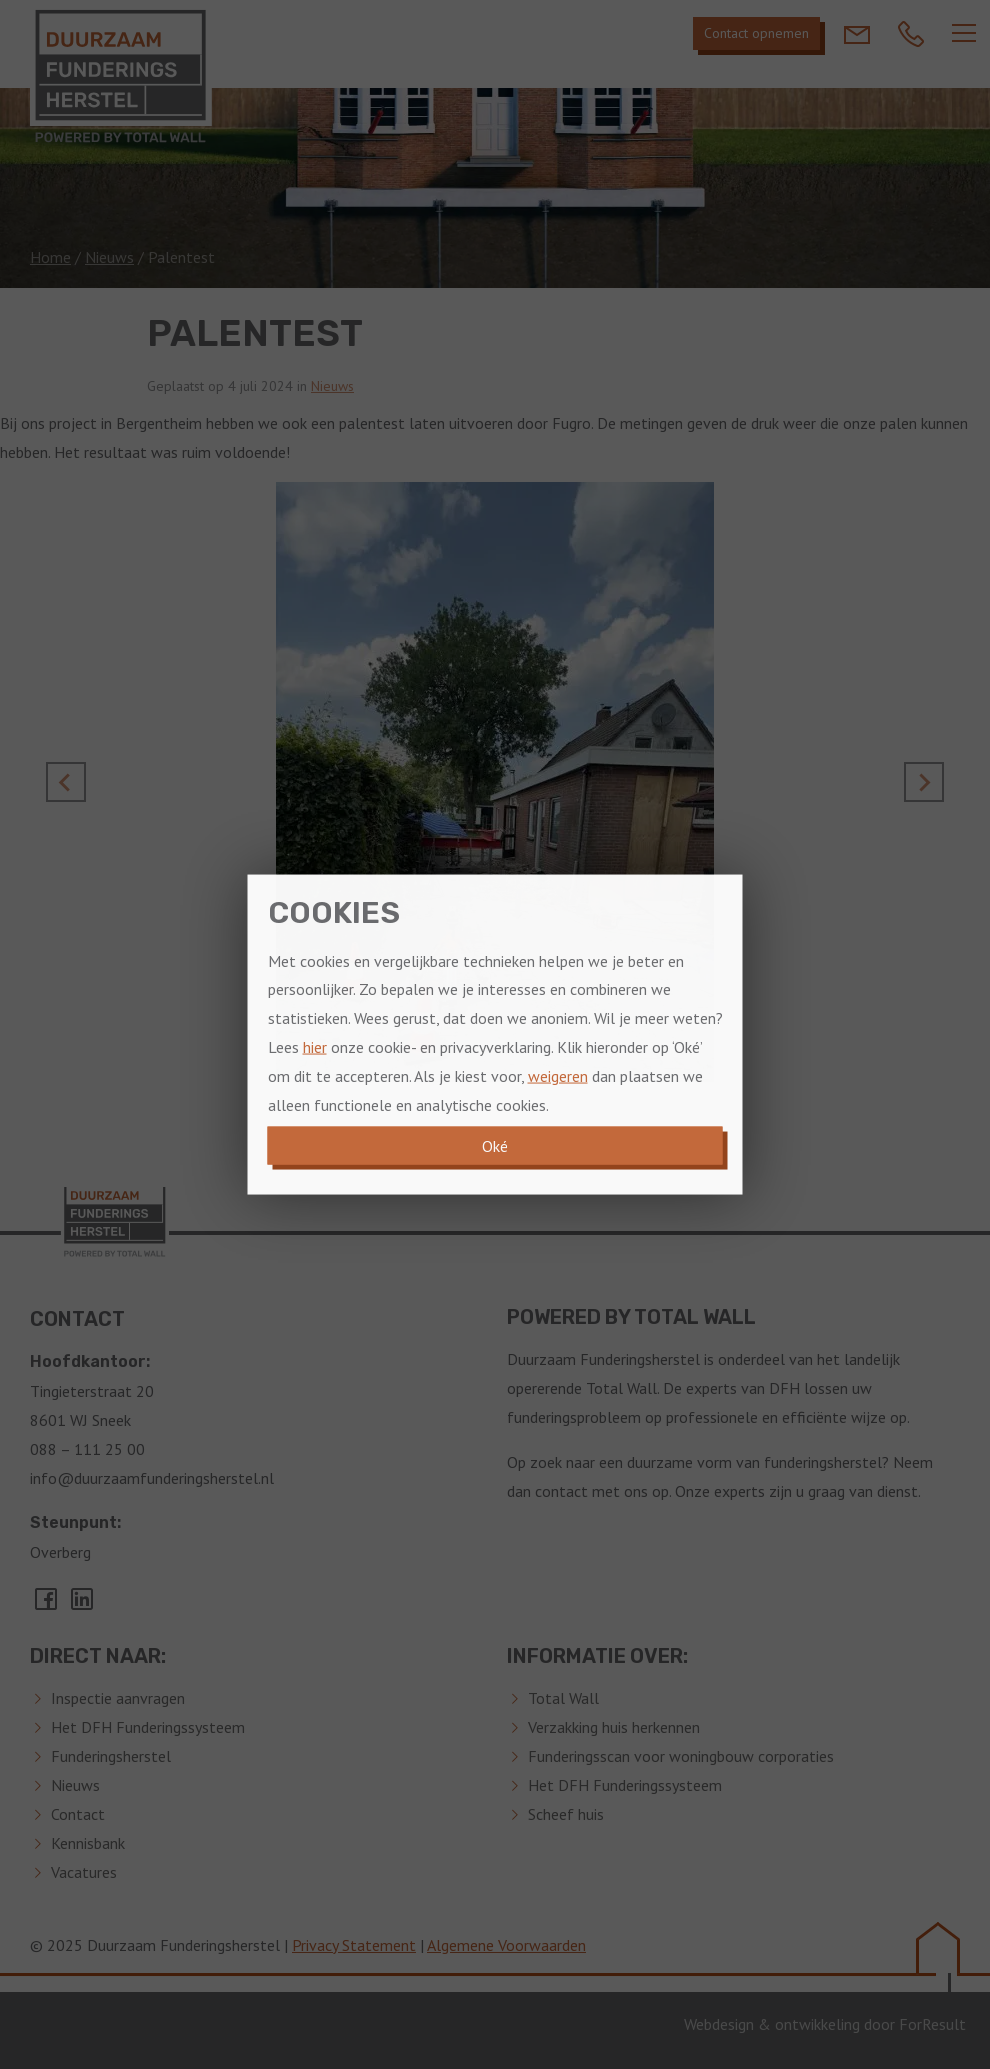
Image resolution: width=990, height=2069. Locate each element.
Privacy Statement (354, 1945)
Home (50, 257)
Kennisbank (88, 1843)
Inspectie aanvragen (118, 1698)
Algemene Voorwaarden (506, 1945)
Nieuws (109, 257)
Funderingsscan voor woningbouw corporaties (681, 1756)
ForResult (932, 2024)
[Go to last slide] (66, 782)
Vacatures (84, 1872)
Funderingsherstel (111, 1756)
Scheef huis (566, 1814)
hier (315, 1047)
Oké (495, 1146)
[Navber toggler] (964, 33)
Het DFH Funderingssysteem (148, 1727)
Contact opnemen (756, 33)
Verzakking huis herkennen (614, 1727)
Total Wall (563, 1698)
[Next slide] (924, 782)
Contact (78, 1814)
